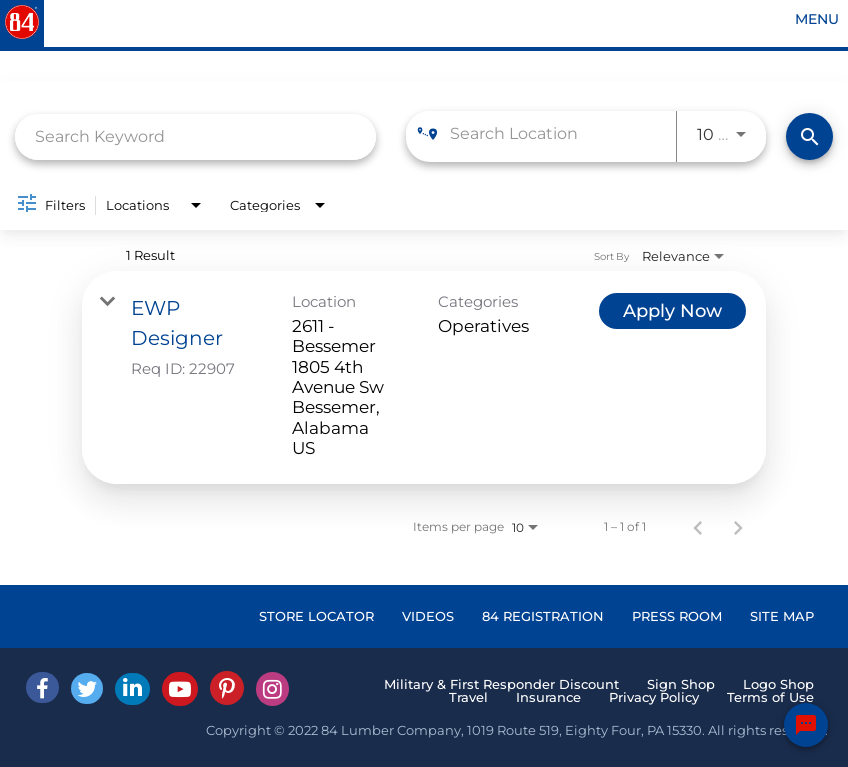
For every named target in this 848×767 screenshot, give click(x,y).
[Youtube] (180, 689)
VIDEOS (428, 616)
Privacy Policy (654, 697)
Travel (468, 697)
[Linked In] (132, 689)
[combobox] (195, 136)
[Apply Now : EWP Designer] (672, 311)
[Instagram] (272, 689)
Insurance (548, 697)
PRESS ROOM (677, 616)
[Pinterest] (227, 688)
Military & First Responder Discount (501, 684)
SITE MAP (782, 616)
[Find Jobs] (809, 136)
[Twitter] (87, 688)
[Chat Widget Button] (806, 725)
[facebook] (42, 687)
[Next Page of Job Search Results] (738, 527)
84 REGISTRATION (543, 616)
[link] (424, 377)
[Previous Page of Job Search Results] (698, 527)
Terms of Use (770, 697)
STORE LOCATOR (316, 616)
